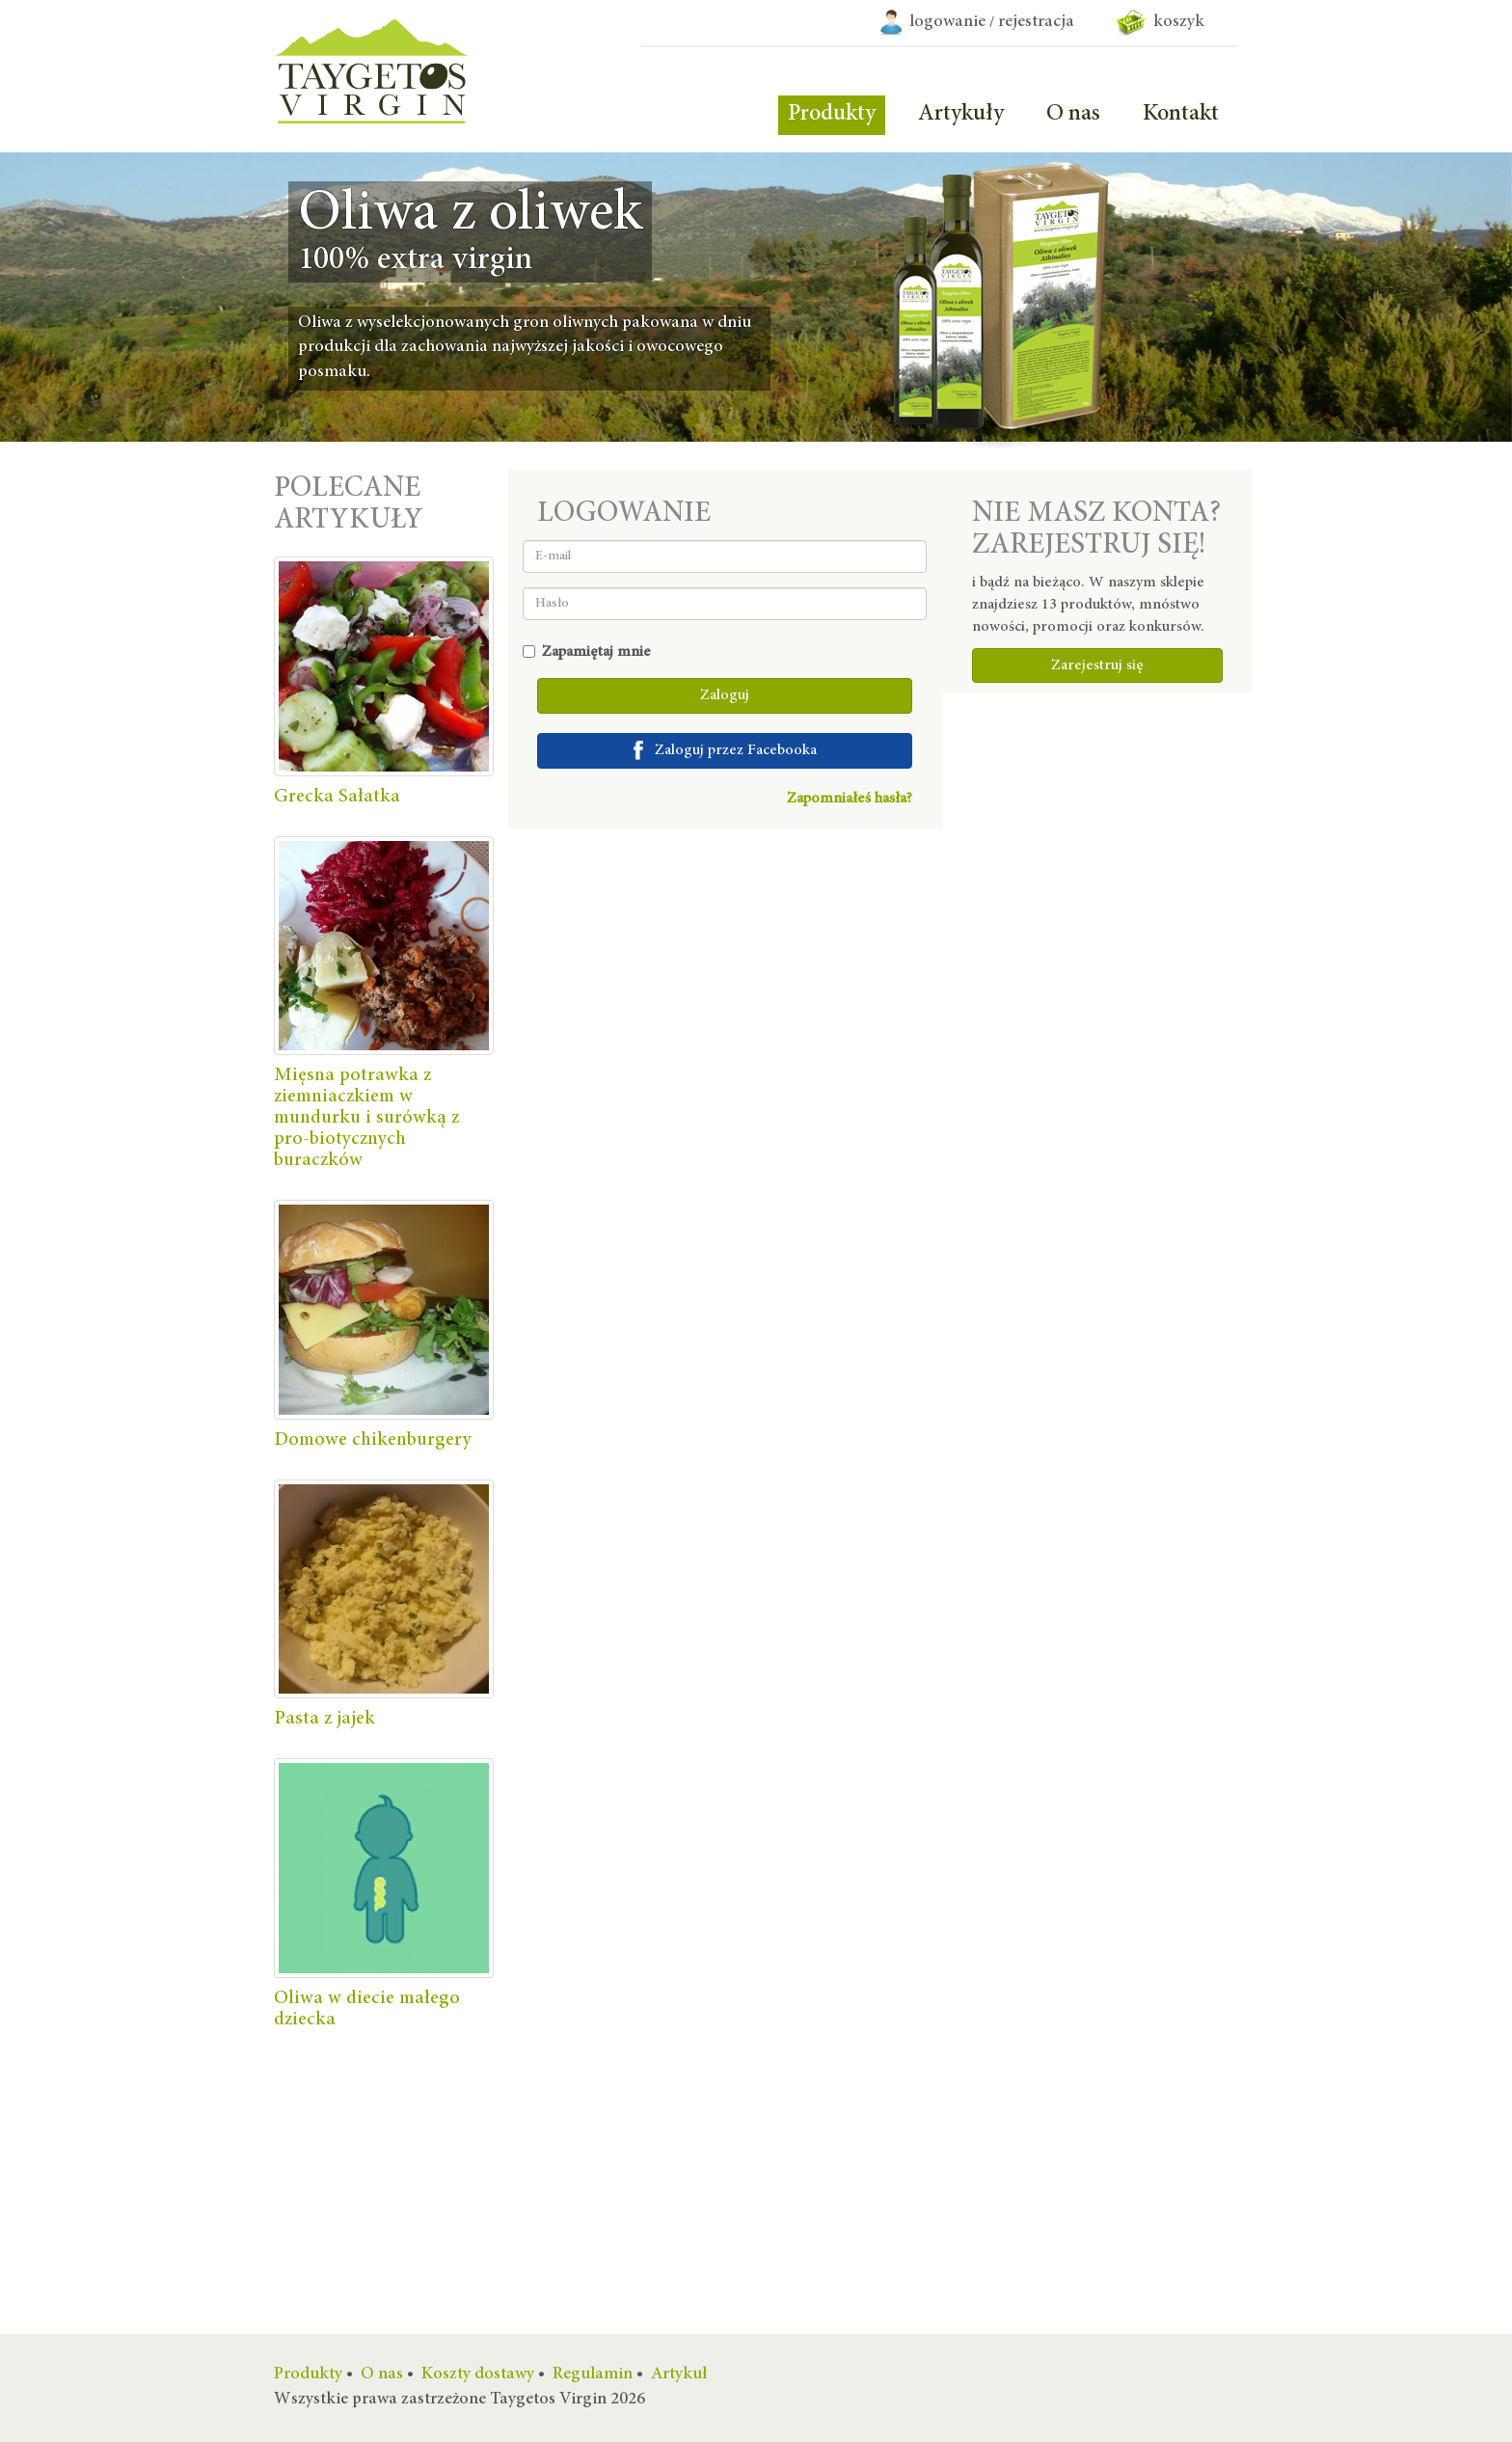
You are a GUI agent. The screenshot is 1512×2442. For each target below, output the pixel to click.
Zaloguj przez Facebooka (725, 750)
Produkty (832, 114)
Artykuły (961, 114)
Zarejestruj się (1097, 665)
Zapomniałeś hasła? (849, 798)
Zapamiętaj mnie (587, 652)
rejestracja (1036, 22)
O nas (1073, 114)
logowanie (947, 22)
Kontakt (1181, 114)
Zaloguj (724, 695)
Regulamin (593, 2374)
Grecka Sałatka (337, 796)
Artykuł (679, 2374)
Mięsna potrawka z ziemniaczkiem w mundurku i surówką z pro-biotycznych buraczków (366, 1118)
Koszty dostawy (477, 2374)
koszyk (1160, 22)
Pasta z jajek (324, 1718)
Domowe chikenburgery (373, 1440)
